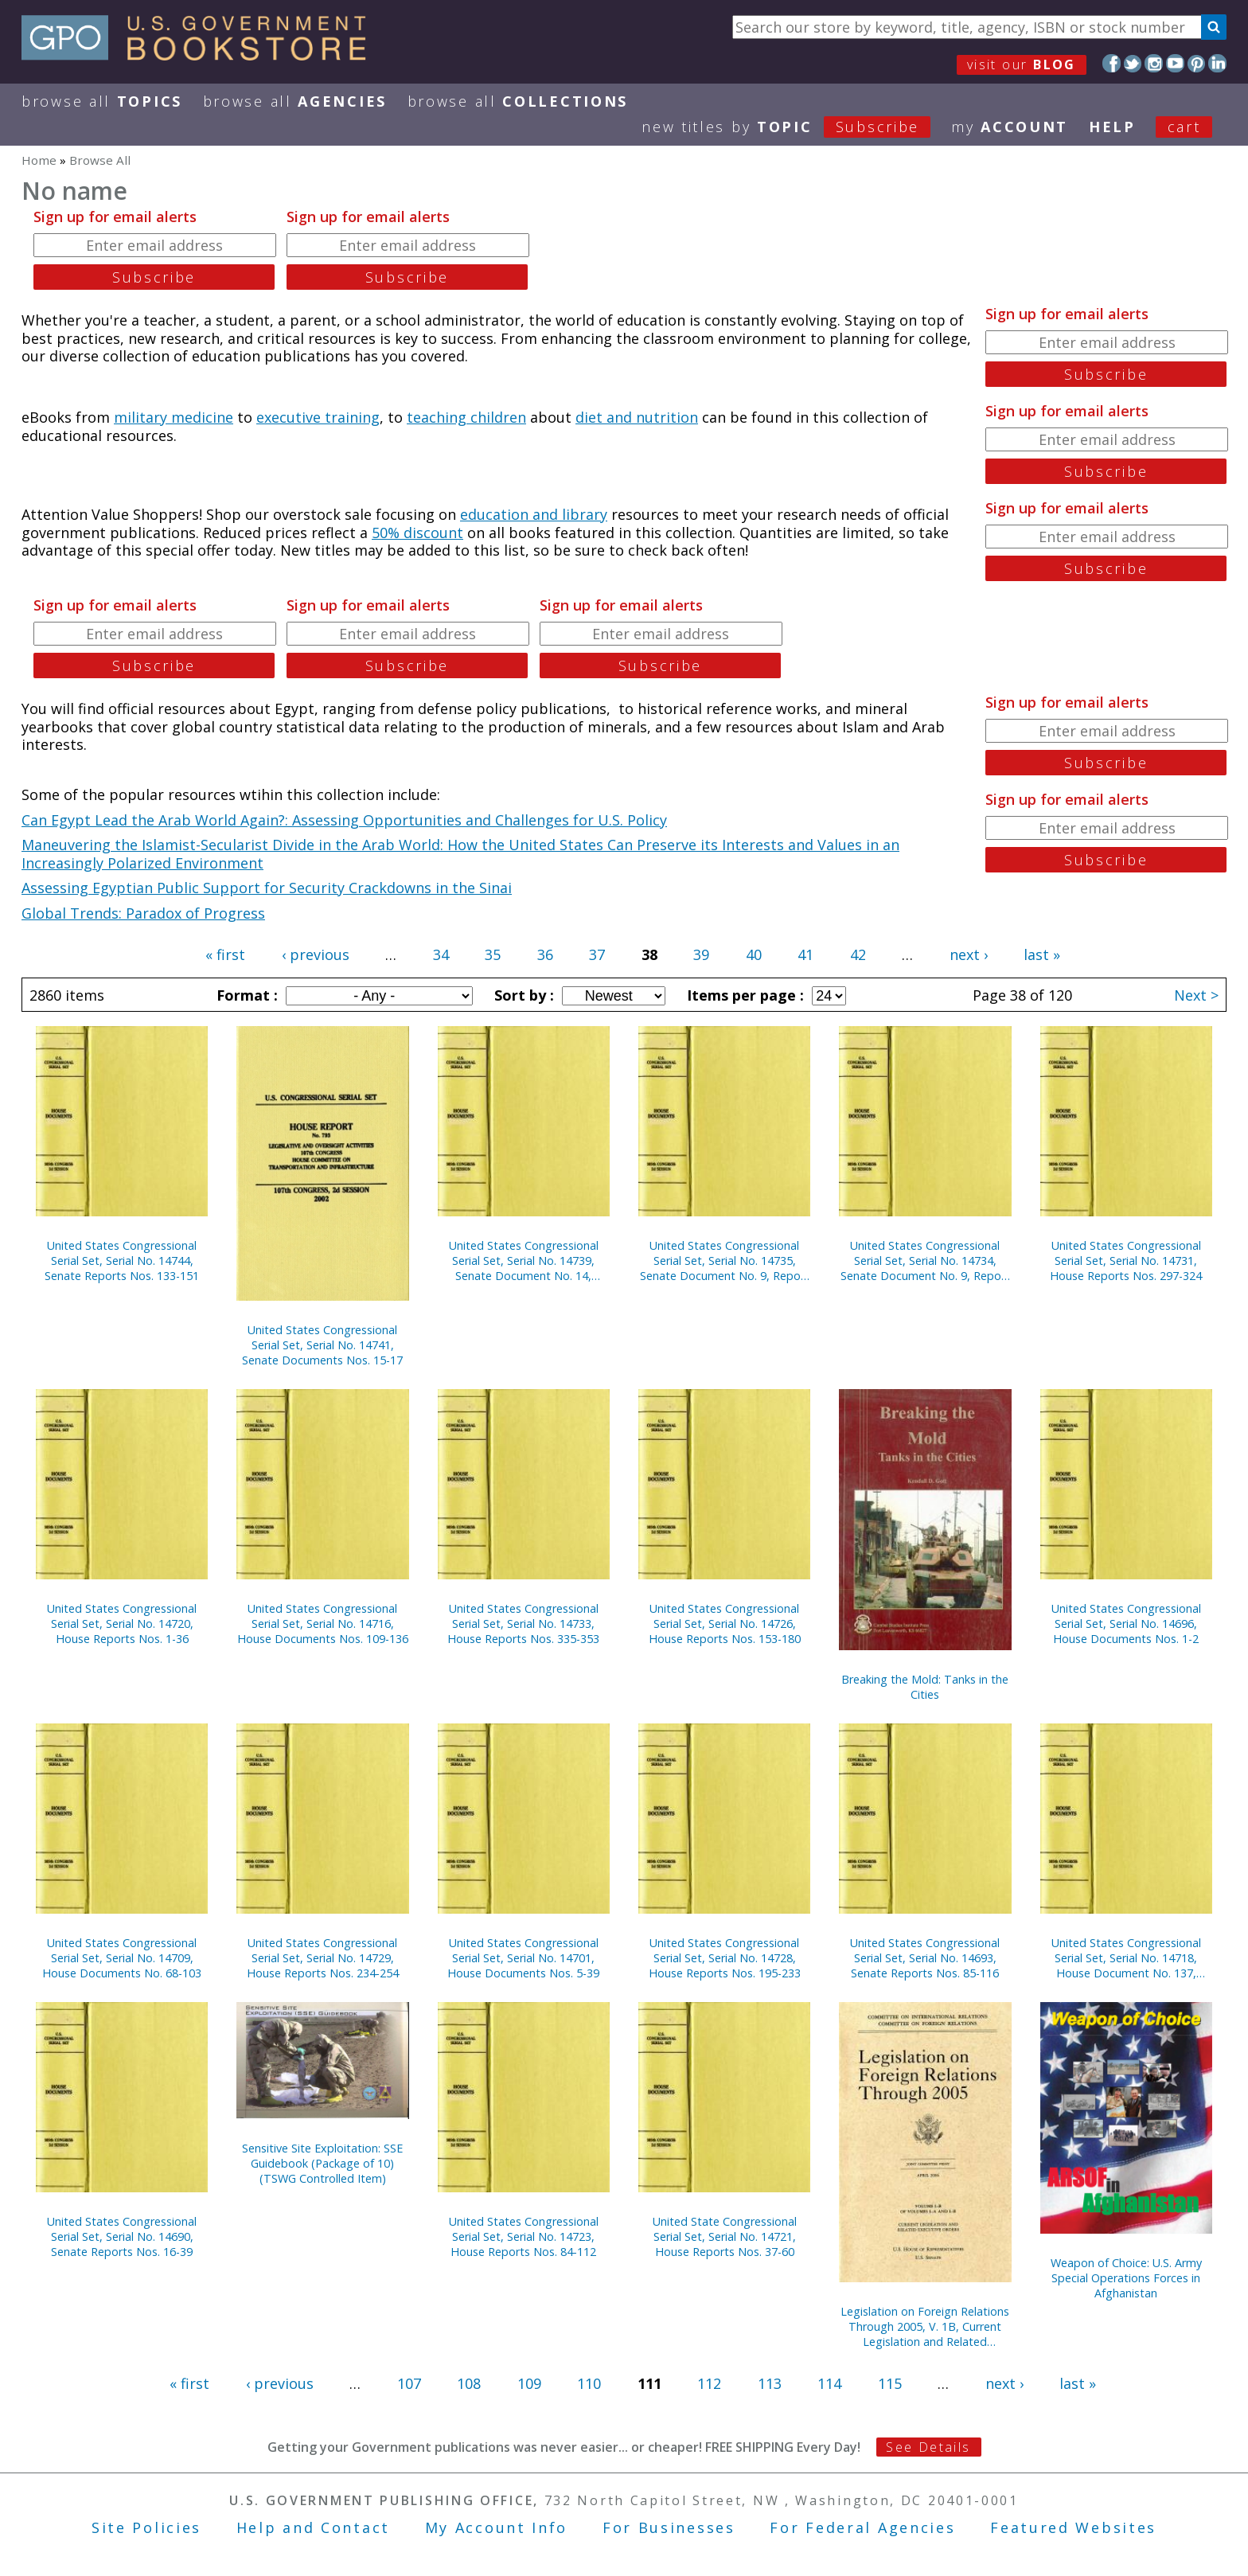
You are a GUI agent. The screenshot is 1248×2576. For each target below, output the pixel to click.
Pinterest (1197, 63)
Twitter (1133, 63)
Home (39, 160)
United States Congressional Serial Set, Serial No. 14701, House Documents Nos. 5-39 (523, 1958)
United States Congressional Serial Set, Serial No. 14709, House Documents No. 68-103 (121, 1958)
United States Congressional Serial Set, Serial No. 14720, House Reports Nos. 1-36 (122, 1623)
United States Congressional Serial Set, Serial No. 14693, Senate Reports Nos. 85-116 (925, 1958)
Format (245, 995)
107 (409, 2383)
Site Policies (146, 2527)
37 (597, 954)
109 (529, 2383)
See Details (928, 2447)
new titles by (796, 126)
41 (805, 954)
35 (493, 954)
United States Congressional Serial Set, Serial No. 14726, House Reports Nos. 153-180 (725, 1623)
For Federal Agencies (862, 2527)
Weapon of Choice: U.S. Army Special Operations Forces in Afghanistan (1126, 2278)
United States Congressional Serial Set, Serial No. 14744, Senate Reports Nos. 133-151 (122, 1260)
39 (701, 954)
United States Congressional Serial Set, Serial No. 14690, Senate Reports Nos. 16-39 (122, 2236)
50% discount (417, 532)
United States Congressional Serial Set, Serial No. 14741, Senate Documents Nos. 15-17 (322, 1345)
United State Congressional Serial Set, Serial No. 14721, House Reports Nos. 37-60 (725, 2236)
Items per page (743, 995)
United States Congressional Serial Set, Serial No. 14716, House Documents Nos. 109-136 (322, 1623)
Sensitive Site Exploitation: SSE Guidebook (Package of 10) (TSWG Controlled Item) (322, 2163)
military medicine (173, 417)
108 (469, 2383)
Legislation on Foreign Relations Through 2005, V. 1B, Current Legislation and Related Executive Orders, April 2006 (924, 2326)
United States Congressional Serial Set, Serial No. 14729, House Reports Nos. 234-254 (323, 1958)
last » (1042, 954)
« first (225, 954)
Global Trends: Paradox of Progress (143, 913)
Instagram (1154, 63)
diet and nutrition (636, 417)
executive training (318, 417)
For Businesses (669, 2527)
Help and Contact (313, 2527)
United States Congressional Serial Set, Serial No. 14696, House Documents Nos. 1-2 (1126, 1623)
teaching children (466, 417)
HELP (1112, 126)
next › (969, 954)
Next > (1196, 995)
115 (890, 2383)
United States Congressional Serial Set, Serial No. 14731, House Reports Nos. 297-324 (1126, 1260)
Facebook (1111, 63)
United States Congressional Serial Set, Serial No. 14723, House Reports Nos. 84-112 (524, 2236)
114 (829, 2383)
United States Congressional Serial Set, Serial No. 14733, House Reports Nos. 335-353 (523, 1623)
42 (858, 954)
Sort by (522, 995)
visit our (1021, 64)
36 (545, 954)
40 (754, 954)
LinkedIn (1217, 63)
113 (770, 2383)
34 (441, 954)
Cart (1184, 126)
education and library (533, 514)
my (1009, 126)
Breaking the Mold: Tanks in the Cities (924, 1687)
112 (709, 2383)
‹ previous (315, 954)
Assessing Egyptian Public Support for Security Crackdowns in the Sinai (266, 887)
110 (589, 2383)
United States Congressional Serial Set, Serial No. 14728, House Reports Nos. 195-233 (725, 1958)
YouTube (1175, 63)
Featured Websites (1073, 2527)
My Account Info (496, 2527)
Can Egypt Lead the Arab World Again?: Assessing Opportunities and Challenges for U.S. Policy (344, 819)
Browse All (101, 101)
